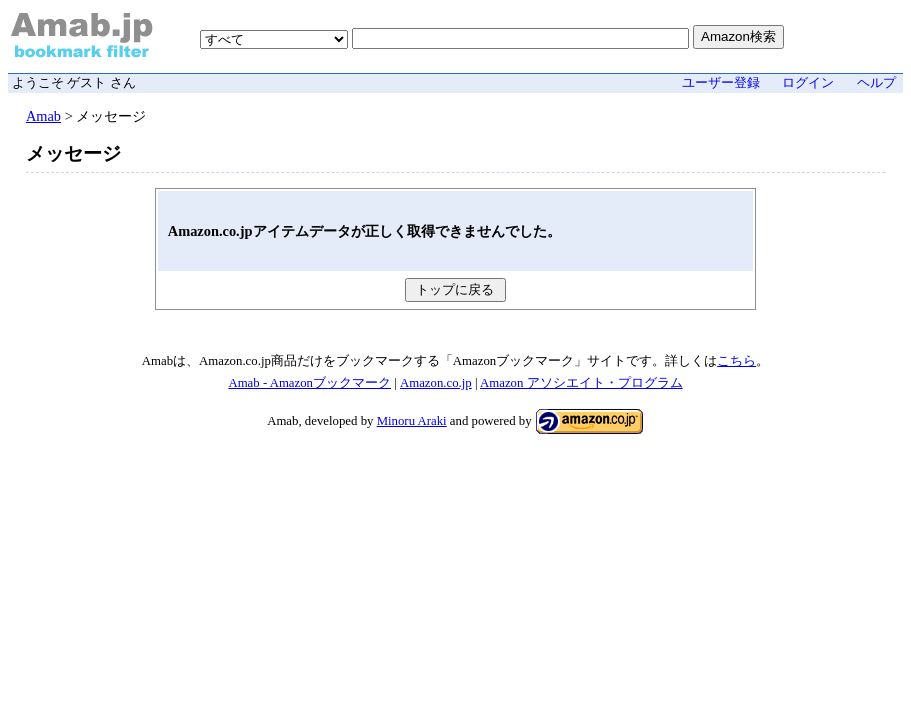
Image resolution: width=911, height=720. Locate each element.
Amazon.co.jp (436, 383)
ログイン (808, 83)
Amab (43, 116)
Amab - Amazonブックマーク (309, 383)
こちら (736, 361)
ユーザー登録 (721, 83)
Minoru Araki (412, 421)
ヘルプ (876, 83)
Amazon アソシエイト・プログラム (581, 383)
